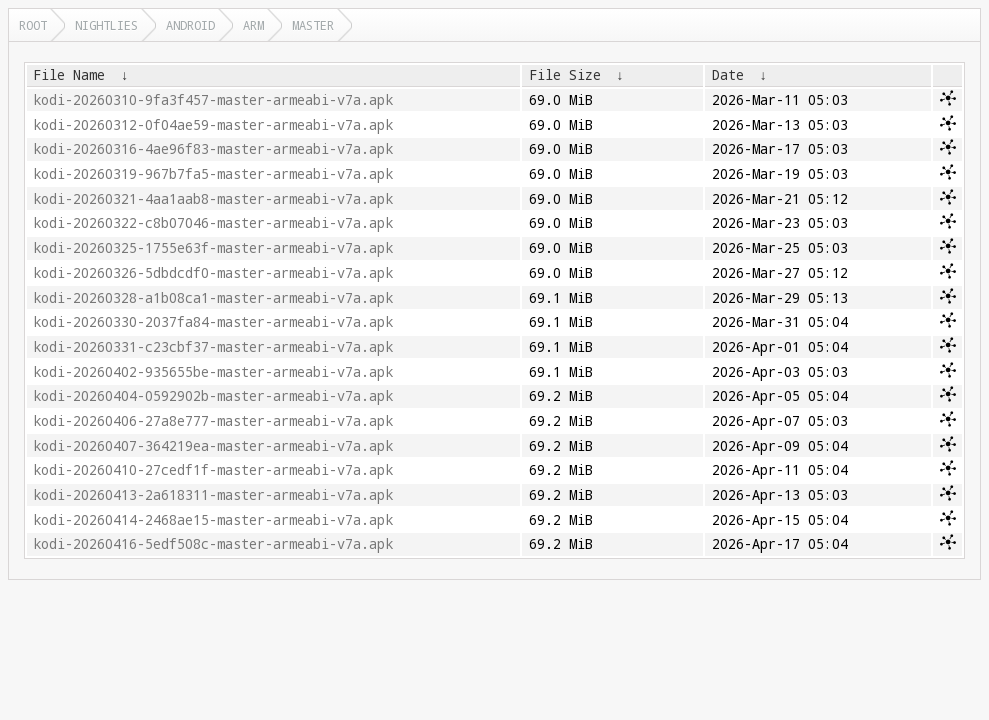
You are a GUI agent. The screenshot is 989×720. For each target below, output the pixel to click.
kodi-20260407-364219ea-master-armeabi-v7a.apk (213, 446)
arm (253, 25)
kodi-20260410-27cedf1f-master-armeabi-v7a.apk (213, 470)
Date (728, 75)
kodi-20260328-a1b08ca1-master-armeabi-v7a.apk (213, 298)
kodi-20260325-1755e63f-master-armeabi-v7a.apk (213, 248)
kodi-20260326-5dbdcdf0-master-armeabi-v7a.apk (213, 273)
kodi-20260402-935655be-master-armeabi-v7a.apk (213, 372)
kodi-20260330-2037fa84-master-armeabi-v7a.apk (213, 322)
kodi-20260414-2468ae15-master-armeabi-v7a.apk (213, 520)
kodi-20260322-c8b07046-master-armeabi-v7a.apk (213, 223)
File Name (69, 75)
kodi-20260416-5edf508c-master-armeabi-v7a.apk (213, 544)
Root (33, 25)
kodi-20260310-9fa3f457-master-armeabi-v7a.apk (213, 100)
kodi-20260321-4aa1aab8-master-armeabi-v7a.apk (213, 199)
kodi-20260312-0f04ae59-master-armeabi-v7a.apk (213, 125)
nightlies (106, 25)
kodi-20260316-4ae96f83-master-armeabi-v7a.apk (213, 149)
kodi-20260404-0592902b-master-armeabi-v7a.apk (213, 396)
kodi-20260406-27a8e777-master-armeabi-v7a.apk (213, 421)
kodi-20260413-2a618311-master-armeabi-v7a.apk (213, 495)
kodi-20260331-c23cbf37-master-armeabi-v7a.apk (213, 347)
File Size (565, 75)
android (190, 25)
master (313, 25)
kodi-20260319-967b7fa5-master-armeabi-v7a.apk (213, 174)
